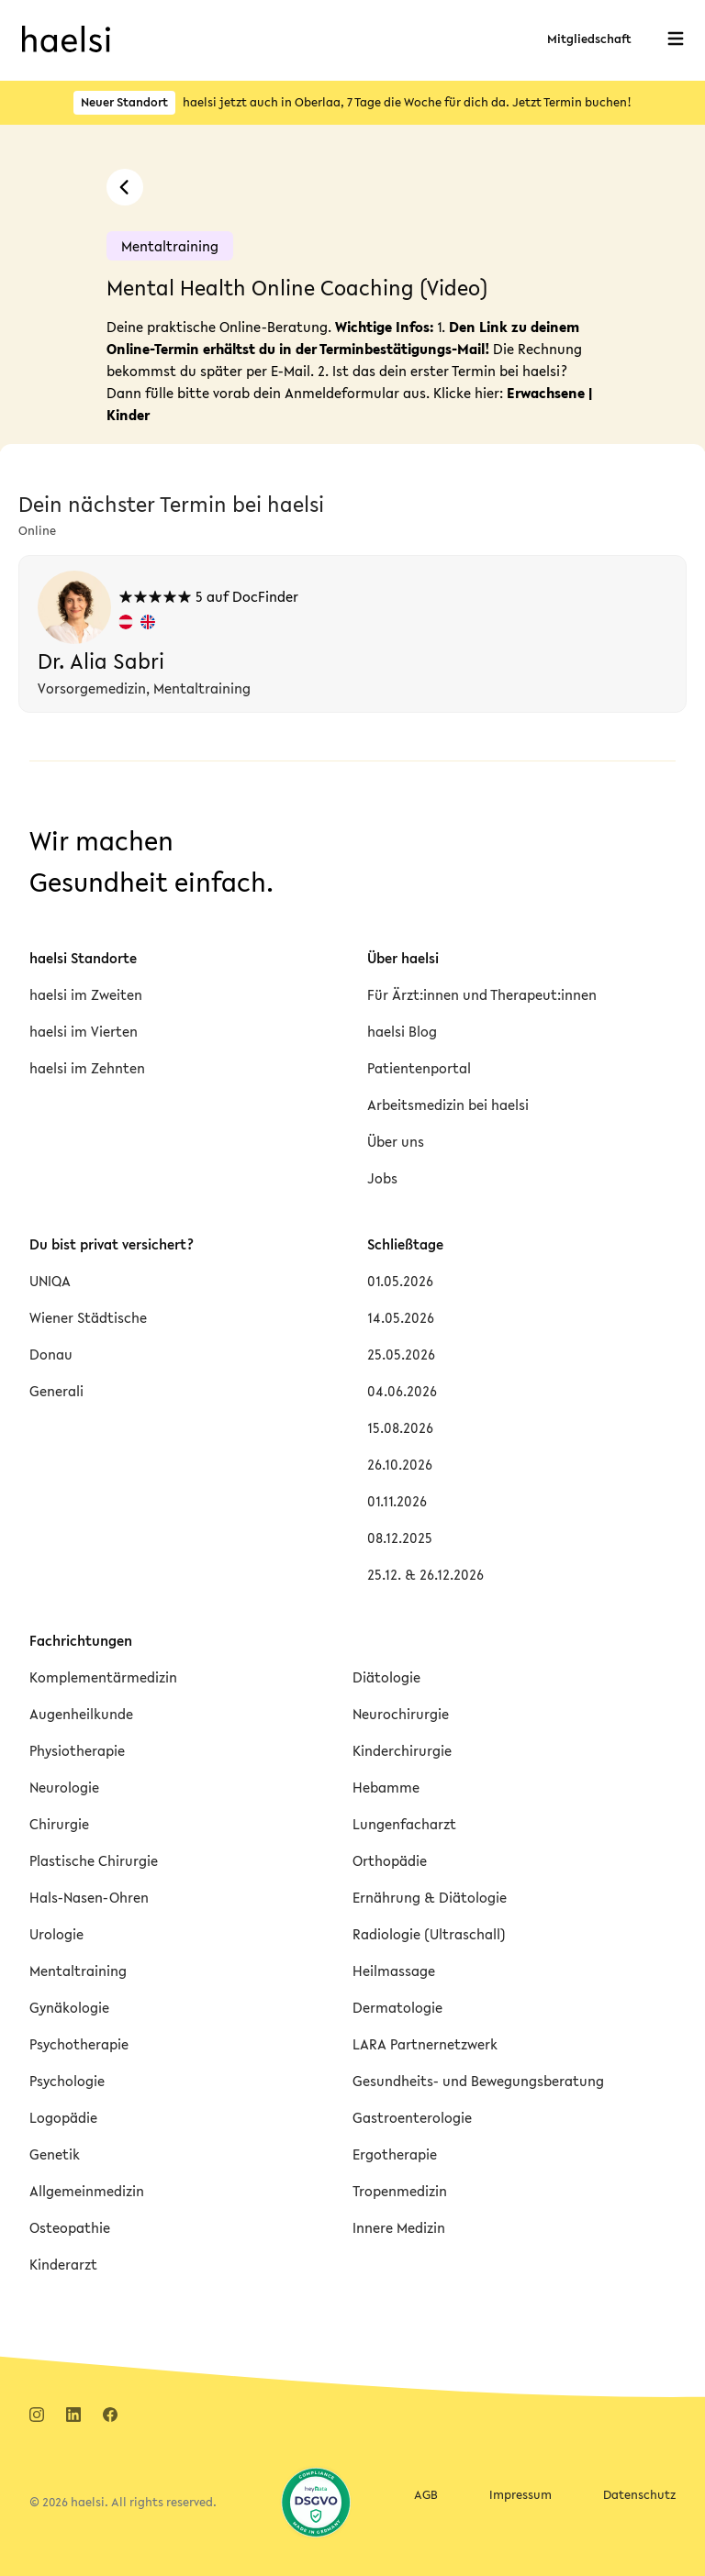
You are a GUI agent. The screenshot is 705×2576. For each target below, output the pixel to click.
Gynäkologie (69, 2007)
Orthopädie (389, 1860)
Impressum (520, 2495)
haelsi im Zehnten (87, 1068)
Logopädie (63, 2117)
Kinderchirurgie (402, 1750)
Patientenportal (419, 1068)
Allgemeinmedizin (86, 2191)
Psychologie (67, 2081)
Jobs (382, 1178)
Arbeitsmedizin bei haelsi (448, 1104)
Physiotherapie (77, 1750)
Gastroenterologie (412, 2117)
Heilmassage (393, 1970)
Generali (56, 1391)
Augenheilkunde (81, 1714)
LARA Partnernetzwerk (425, 2044)
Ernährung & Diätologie (429, 1897)
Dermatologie (397, 2007)
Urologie (56, 1934)
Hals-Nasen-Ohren (89, 1897)
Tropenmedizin (399, 2191)
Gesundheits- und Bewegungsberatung (478, 2081)
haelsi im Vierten (83, 1031)
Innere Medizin (398, 2227)
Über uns (395, 1141)
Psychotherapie (79, 2044)
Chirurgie (59, 1824)
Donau (51, 1354)
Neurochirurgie (400, 1714)
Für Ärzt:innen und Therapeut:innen (482, 994)
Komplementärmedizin (103, 1677)
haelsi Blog (402, 1031)
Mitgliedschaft (589, 39)
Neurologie (64, 1787)
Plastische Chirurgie (93, 1860)
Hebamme (386, 1787)
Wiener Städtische (88, 1317)
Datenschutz (639, 2495)
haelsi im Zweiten (85, 994)
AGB (426, 2495)
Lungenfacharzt (404, 1824)
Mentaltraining (78, 1970)
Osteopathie (69, 2227)
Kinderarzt (63, 2264)
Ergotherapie (394, 2154)
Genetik (54, 2154)
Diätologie (386, 1677)
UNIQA (50, 1281)
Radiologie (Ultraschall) (429, 1934)
